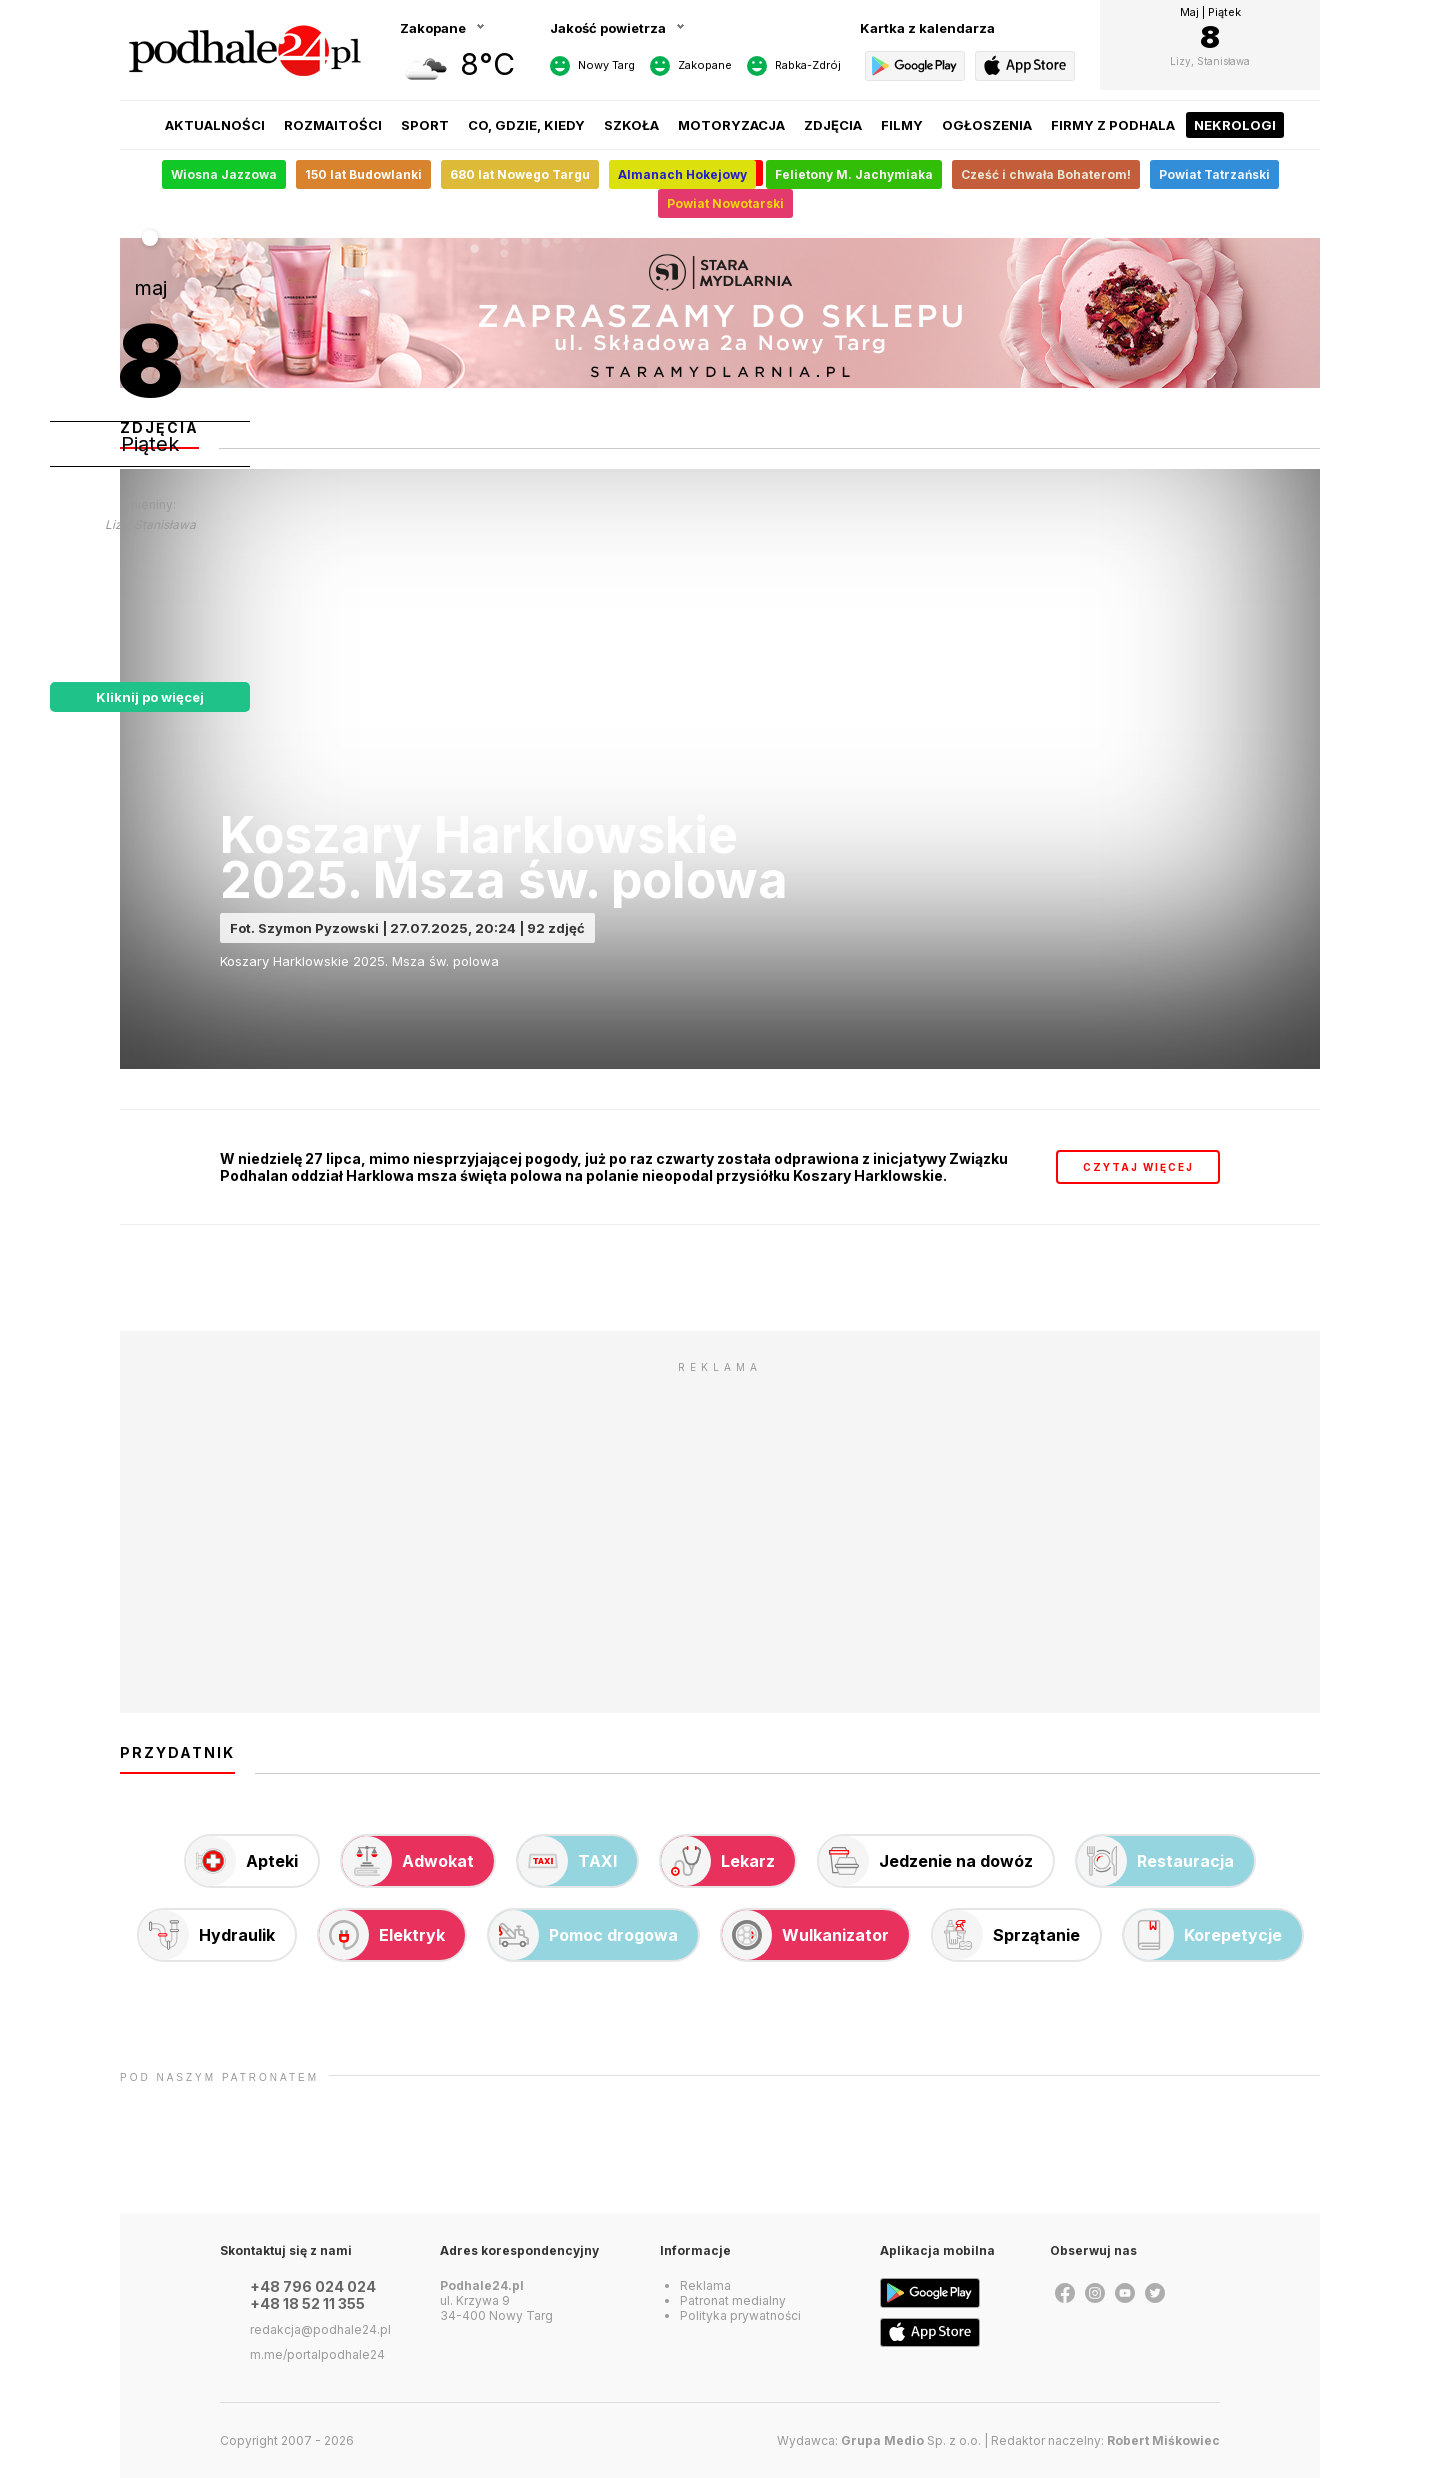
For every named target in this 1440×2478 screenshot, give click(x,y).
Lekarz (718, 1861)
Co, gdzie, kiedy (526, 125)
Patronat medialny (733, 2300)
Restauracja (1155, 1861)
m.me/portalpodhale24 (317, 2354)
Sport (425, 125)
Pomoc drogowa (583, 1935)
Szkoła (631, 125)
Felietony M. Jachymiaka (854, 174)
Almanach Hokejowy (682, 174)
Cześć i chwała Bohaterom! (1046, 174)
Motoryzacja (731, 125)
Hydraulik (207, 1935)
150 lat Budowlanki (363, 174)
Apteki (242, 1861)
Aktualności (215, 125)
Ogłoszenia (987, 125)
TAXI (567, 1861)
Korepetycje (1203, 1935)
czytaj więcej (1138, 1167)
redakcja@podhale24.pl (320, 2329)
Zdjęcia (833, 125)
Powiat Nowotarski (725, 203)
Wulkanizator (805, 1935)
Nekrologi (1235, 125)
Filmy (902, 125)
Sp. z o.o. (911, 2440)
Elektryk (382, 1935)
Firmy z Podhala (1113, 125)
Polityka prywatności (740, 2315)
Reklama (705, 2285)
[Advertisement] (720, 1523)
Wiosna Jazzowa (224, 174)
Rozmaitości (333, 125)
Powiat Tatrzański (1214, 174)
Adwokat (408, 1861)
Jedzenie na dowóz (926, 1861)
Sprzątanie (1006, 1935)
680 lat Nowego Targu (520, 174)
